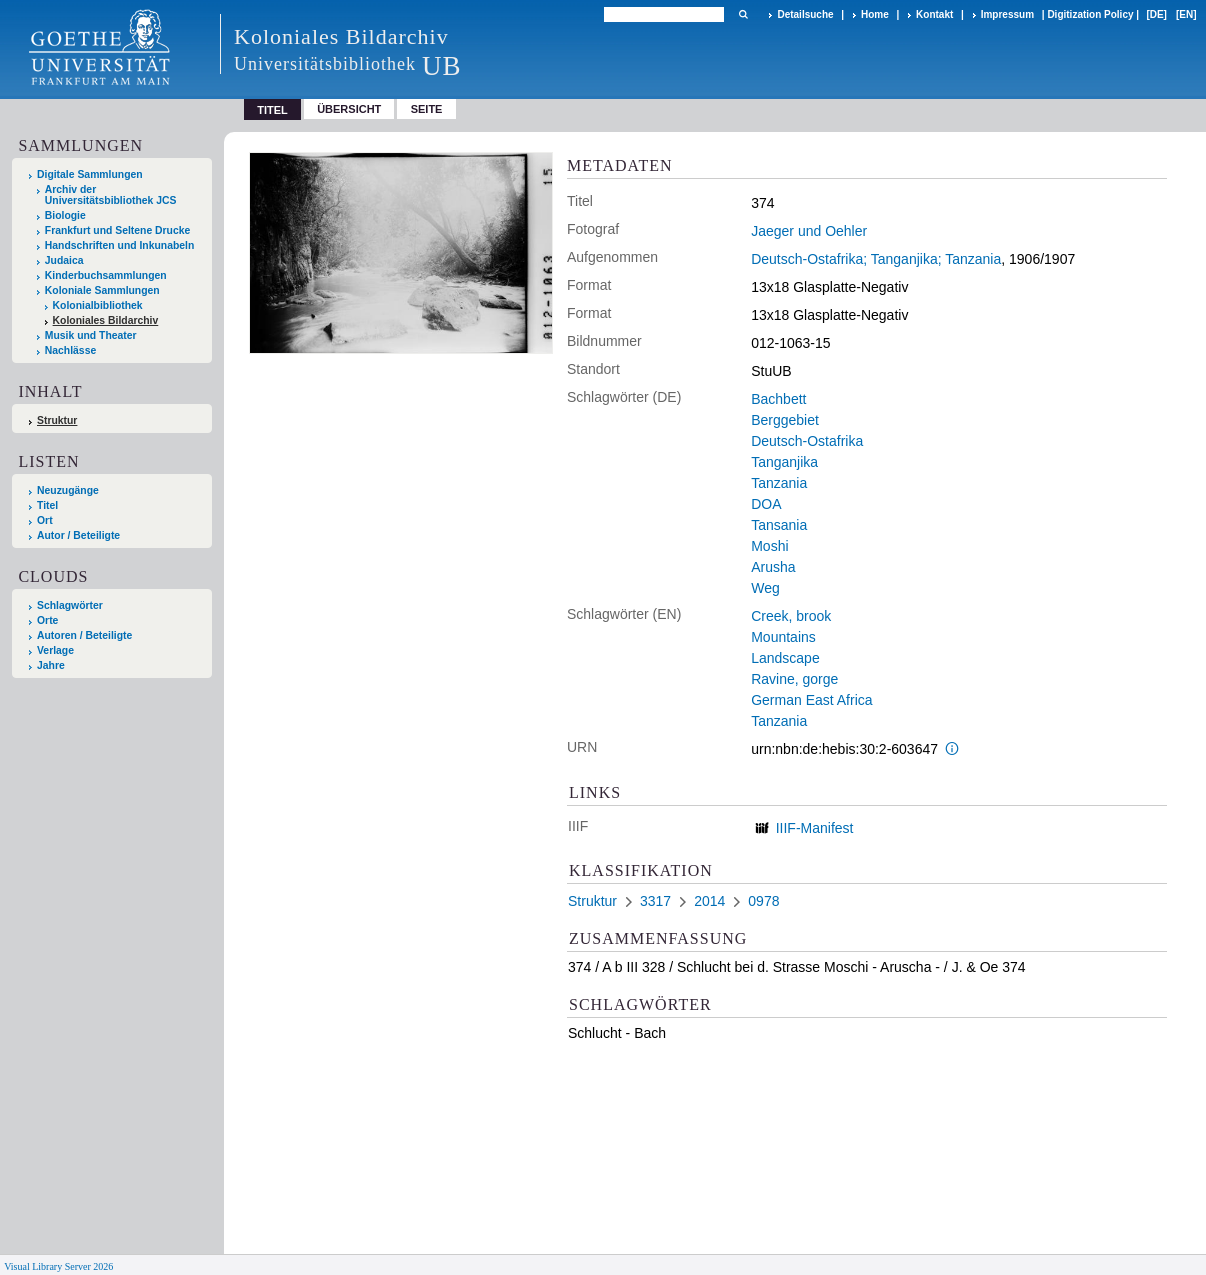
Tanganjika (784, 462)
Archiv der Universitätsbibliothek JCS (111, 195)
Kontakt (934, 14)
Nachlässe (70, 350)
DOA (766, 504)
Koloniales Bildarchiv (106, 320)
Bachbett (778, 399)
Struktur (57, 420)
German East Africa (811, 700)
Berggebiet (785, 420)
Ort (45, 520)
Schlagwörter (70, 605)
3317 (655, 901)
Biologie (65, 215)
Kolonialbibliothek (98, 305)
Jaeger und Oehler (809, 231)
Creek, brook (791, 616)
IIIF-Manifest (815, 828)
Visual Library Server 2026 (58, 1266)
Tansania (779, 525)
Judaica (64, 260)
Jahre (51, 665)
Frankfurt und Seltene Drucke (118, 230)
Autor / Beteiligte (78, 535)
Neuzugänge (68, 490)
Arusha (773, 567)
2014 (709, 901)
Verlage (55, 650)
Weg (765, 588)
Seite (427, 109)
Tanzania (779, 483)
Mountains (783, 637)
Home (875, 14)
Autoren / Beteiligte (84, 635)
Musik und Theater (91, 335)
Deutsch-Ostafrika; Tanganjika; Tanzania (876, 259)
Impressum (1007, 14)
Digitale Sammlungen (90, 174)
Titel (47, 505)
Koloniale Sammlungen (102, 290)
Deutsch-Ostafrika (807, 441)
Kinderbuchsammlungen (106, 275)
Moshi (769, 546)
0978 (763, 901)
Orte (47, 620)
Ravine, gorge (794, 679)
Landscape (785, 658)
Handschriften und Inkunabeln (120, 245)
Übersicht (349, 109)
